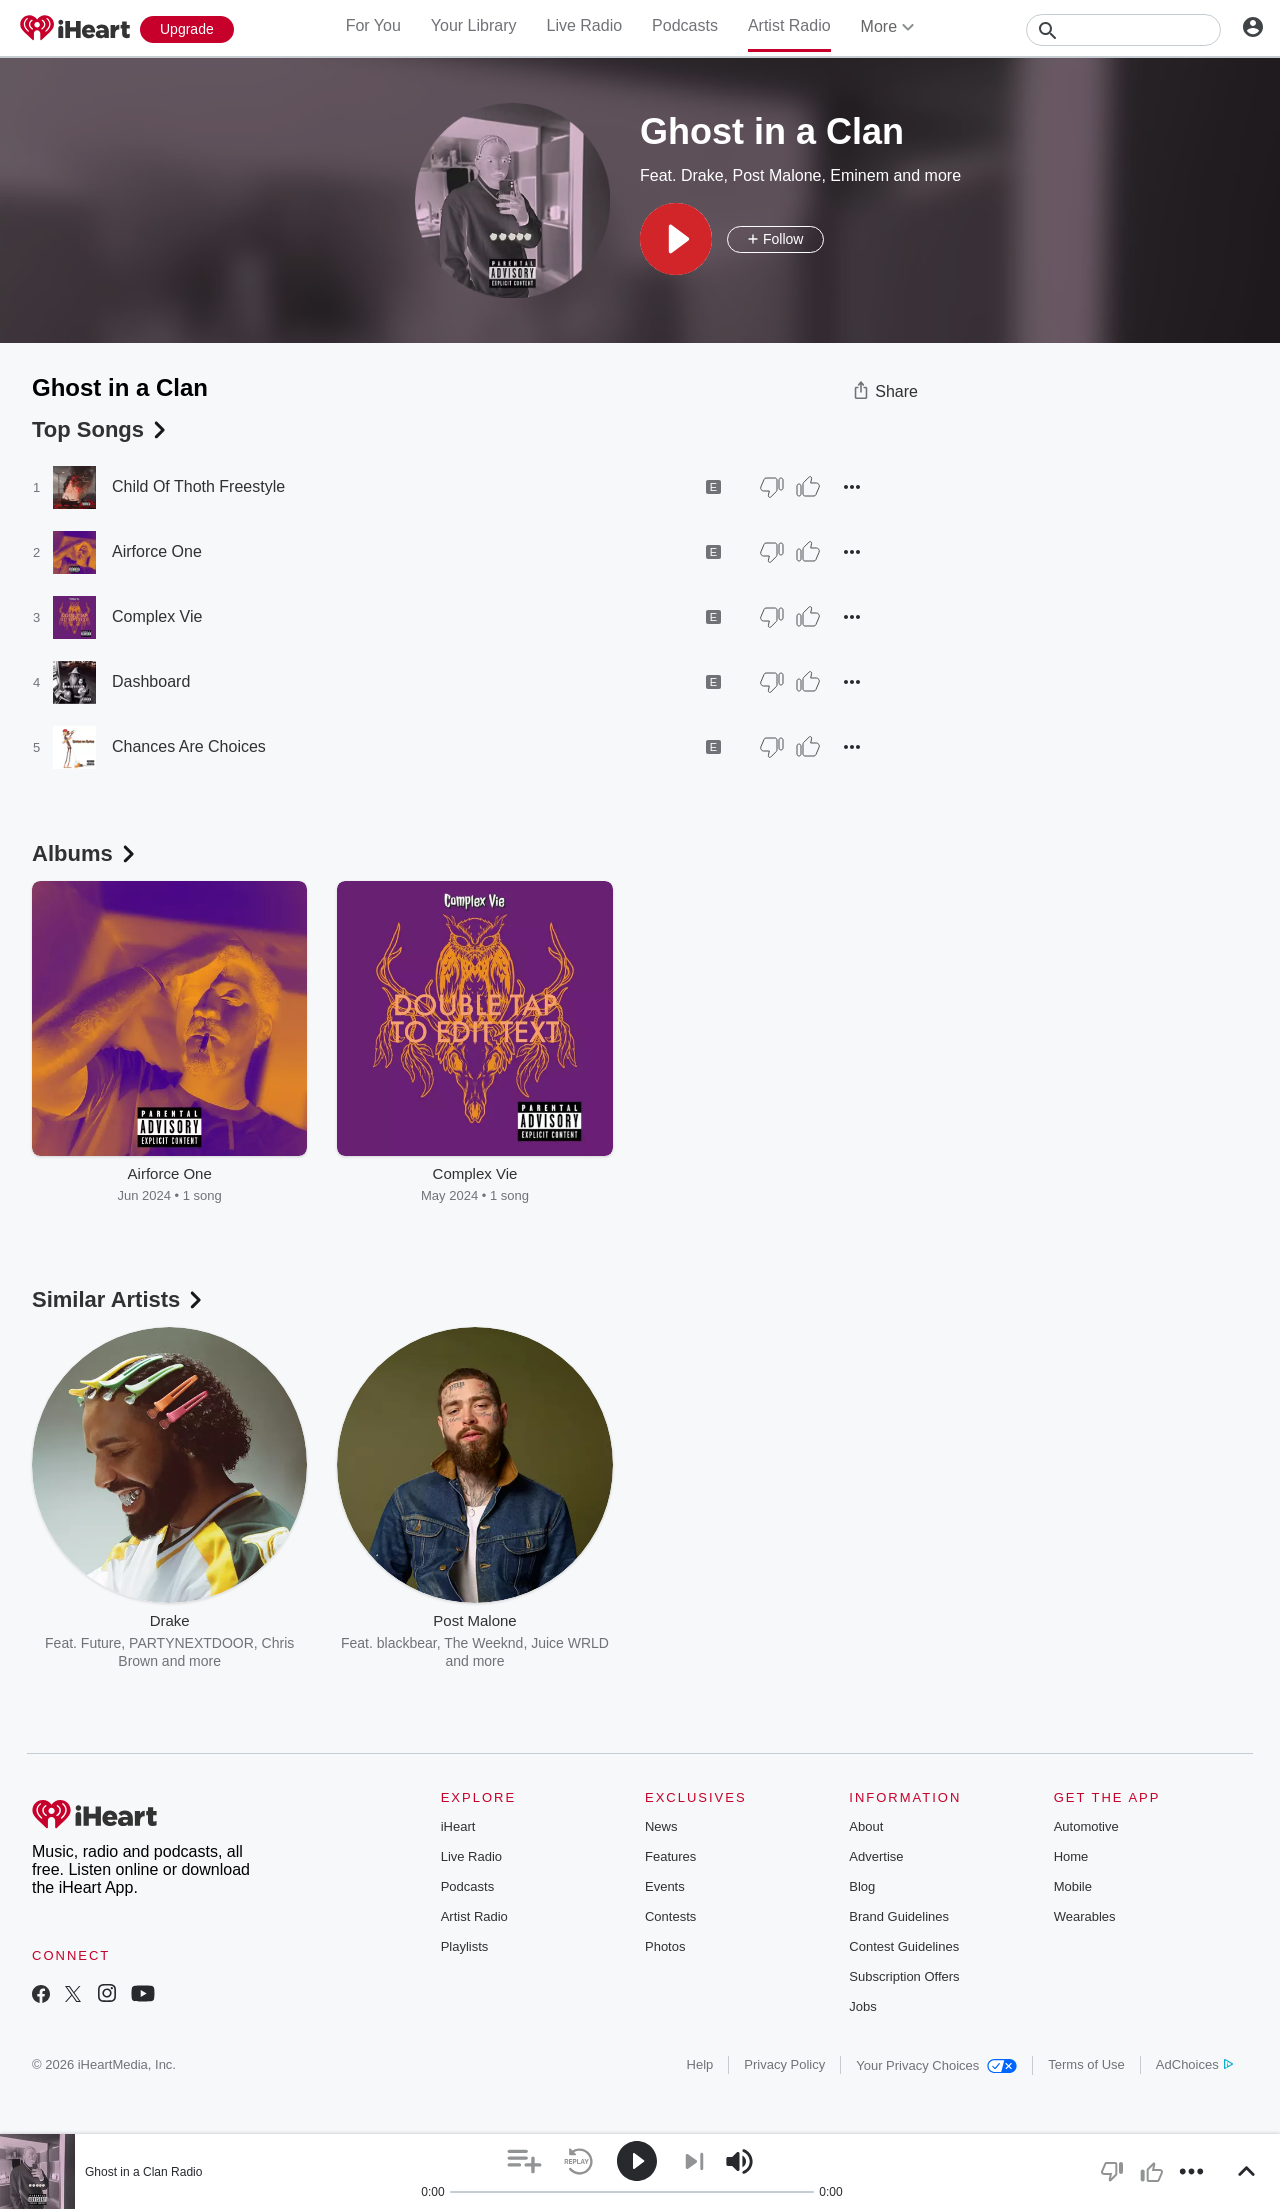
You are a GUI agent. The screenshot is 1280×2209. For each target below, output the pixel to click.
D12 (861, 1643)
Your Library (474, 25)
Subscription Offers (904, 1976)
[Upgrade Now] (187, 29)
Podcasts (685, 25)
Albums (85, 853)
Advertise (876, 1856)
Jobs (862, 2006)
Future (101, 1643)
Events (665, 1886)
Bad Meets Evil (793, 1643)
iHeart (458, 1826)
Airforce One (157, 551)
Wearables (1085, 1916)
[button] (676, 239)
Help (700, 2064)
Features (670, 1856)
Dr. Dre (717, 1643)
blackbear (407, 1643)
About (866, 1826)
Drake (702, 175)
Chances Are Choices (189, 746)
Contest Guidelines (904, 1946)
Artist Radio (789, 25)
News (661, 1826)
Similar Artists (119, 1299)
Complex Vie (157, 616)
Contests (670, 1916)
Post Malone (776, 175)
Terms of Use (1086, 2064)
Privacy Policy (784, 2064)
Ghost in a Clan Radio (143, 2172)
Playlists (465, 1946)
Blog (862, 1886)
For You (373, 25)
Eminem (859, 175)
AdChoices (1194, 2064)
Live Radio (584, 25)
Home (1071, 1856)
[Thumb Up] (808, 487)
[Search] (1123, 30)
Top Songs (101, 429)
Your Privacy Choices (936, 2065)
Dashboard (151, 681)
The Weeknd (483, 1643)
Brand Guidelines (899, 1916)
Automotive (1086, 1826)
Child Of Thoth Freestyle (198, 486)
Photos (665, 1946)
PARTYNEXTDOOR (191, 1643)
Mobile (1073, 1886)
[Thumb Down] (772, 487)
